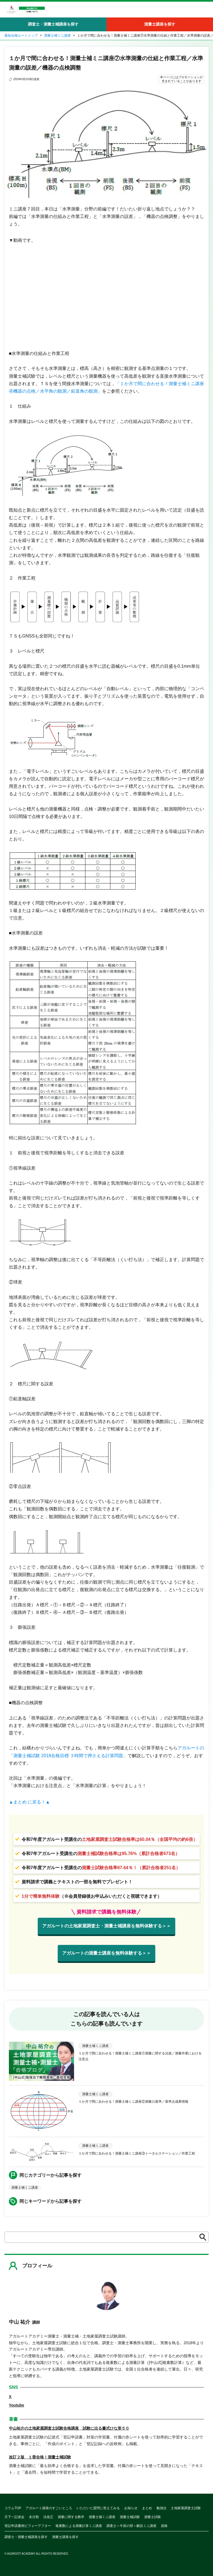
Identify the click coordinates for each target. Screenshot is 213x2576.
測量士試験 (152, 2517)
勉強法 (161, 2508)
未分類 (34, 2517)
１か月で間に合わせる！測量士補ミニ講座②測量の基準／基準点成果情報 (133, 2102)
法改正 (48, 2517)
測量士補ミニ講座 (57, 35)
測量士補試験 (130, 2517)
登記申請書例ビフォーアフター (27, 2526)
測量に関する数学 (71, 2517)
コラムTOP (12, 2508)
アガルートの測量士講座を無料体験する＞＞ (106, 1953)
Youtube (16, 2405)
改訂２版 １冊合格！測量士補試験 (40, 2457)
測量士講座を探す (159, 24)
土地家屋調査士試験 (186, 2508)
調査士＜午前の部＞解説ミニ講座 (131, 2526)
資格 (164, 2526)
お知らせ (131, 2508)
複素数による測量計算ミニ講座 (78, 2526)
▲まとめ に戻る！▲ (29, 1802)
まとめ (147, 2508)
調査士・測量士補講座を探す (53, 24)
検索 (201, 2237)
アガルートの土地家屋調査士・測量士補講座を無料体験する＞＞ (106, 1926)
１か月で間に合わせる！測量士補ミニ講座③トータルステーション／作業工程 (136, 2153)
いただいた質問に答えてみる (98, 2508)
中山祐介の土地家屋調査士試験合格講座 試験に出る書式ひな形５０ (69, 2428)
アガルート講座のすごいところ (49, 2508)
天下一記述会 (14, 2517)
